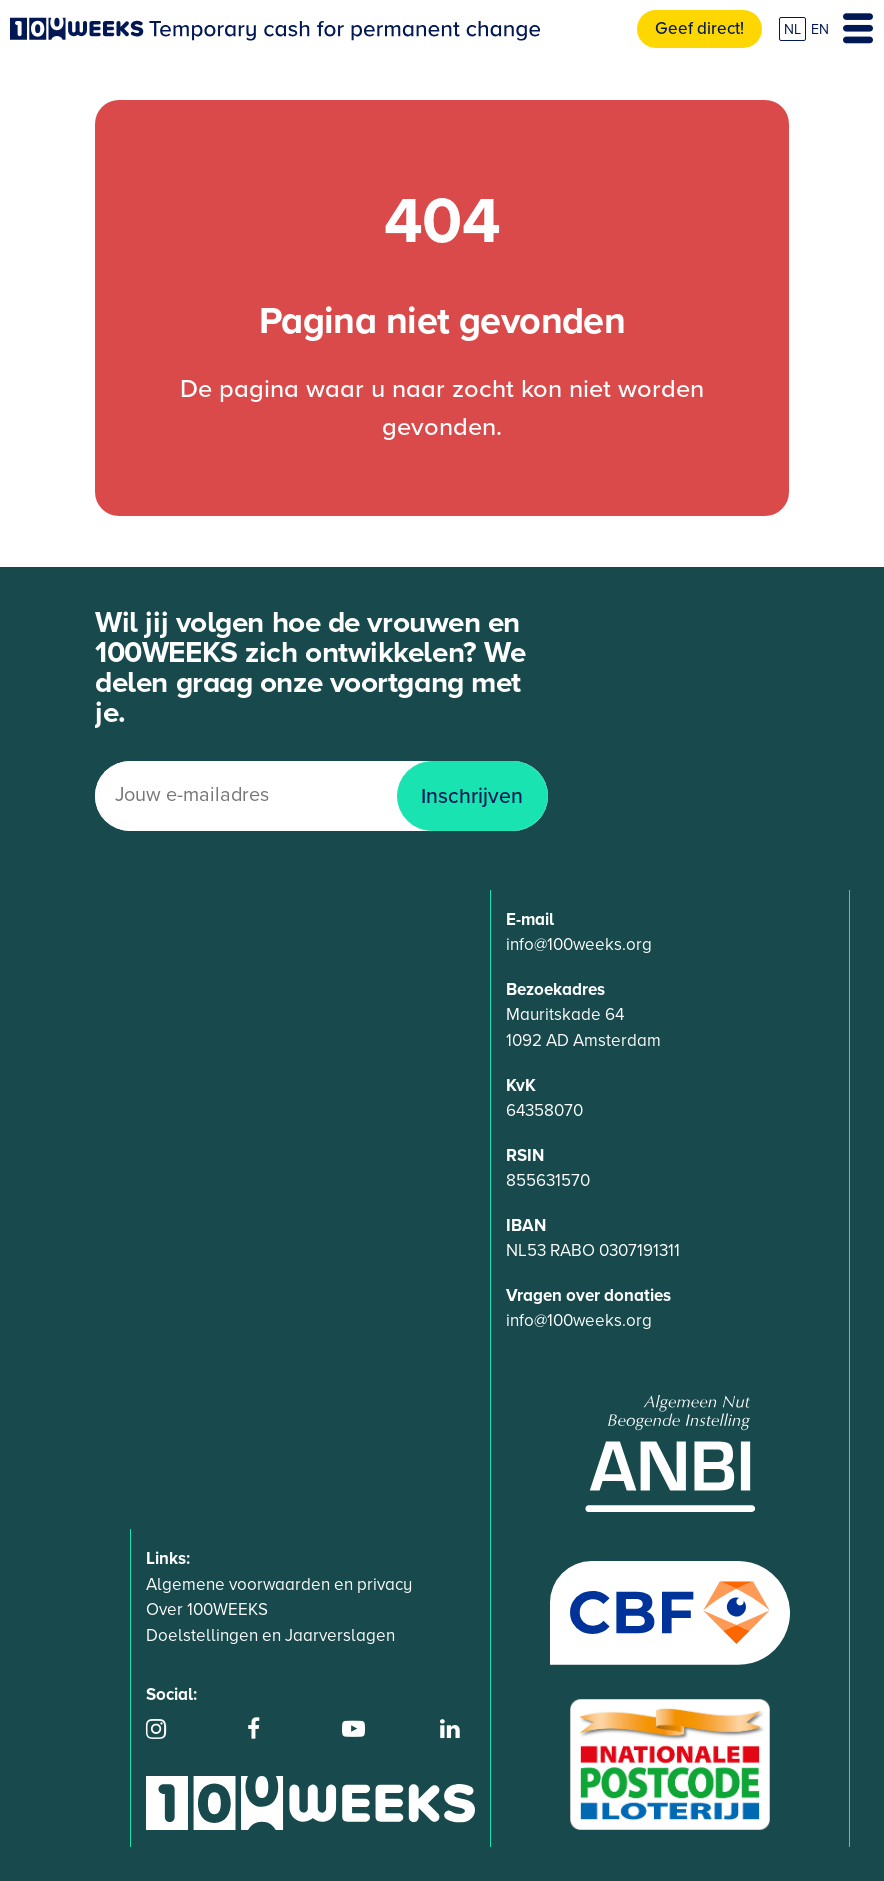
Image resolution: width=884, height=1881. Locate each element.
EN (820, 29)
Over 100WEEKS (207, 1609)
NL (792, 29)
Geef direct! (699, 28)
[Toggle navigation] (858, 29)
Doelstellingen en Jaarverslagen (270, 1635)
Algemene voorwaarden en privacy (279, 1584)
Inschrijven (472, 796)
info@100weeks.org (579, 944)
